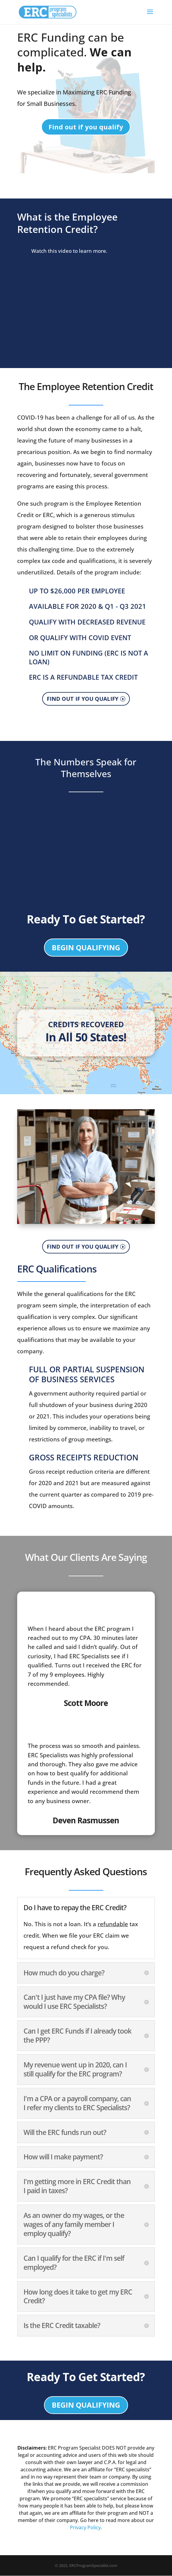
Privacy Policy (85, 2527)
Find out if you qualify (85, 127)
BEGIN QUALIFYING (86, 948)
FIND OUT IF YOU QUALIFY (82, 699)
